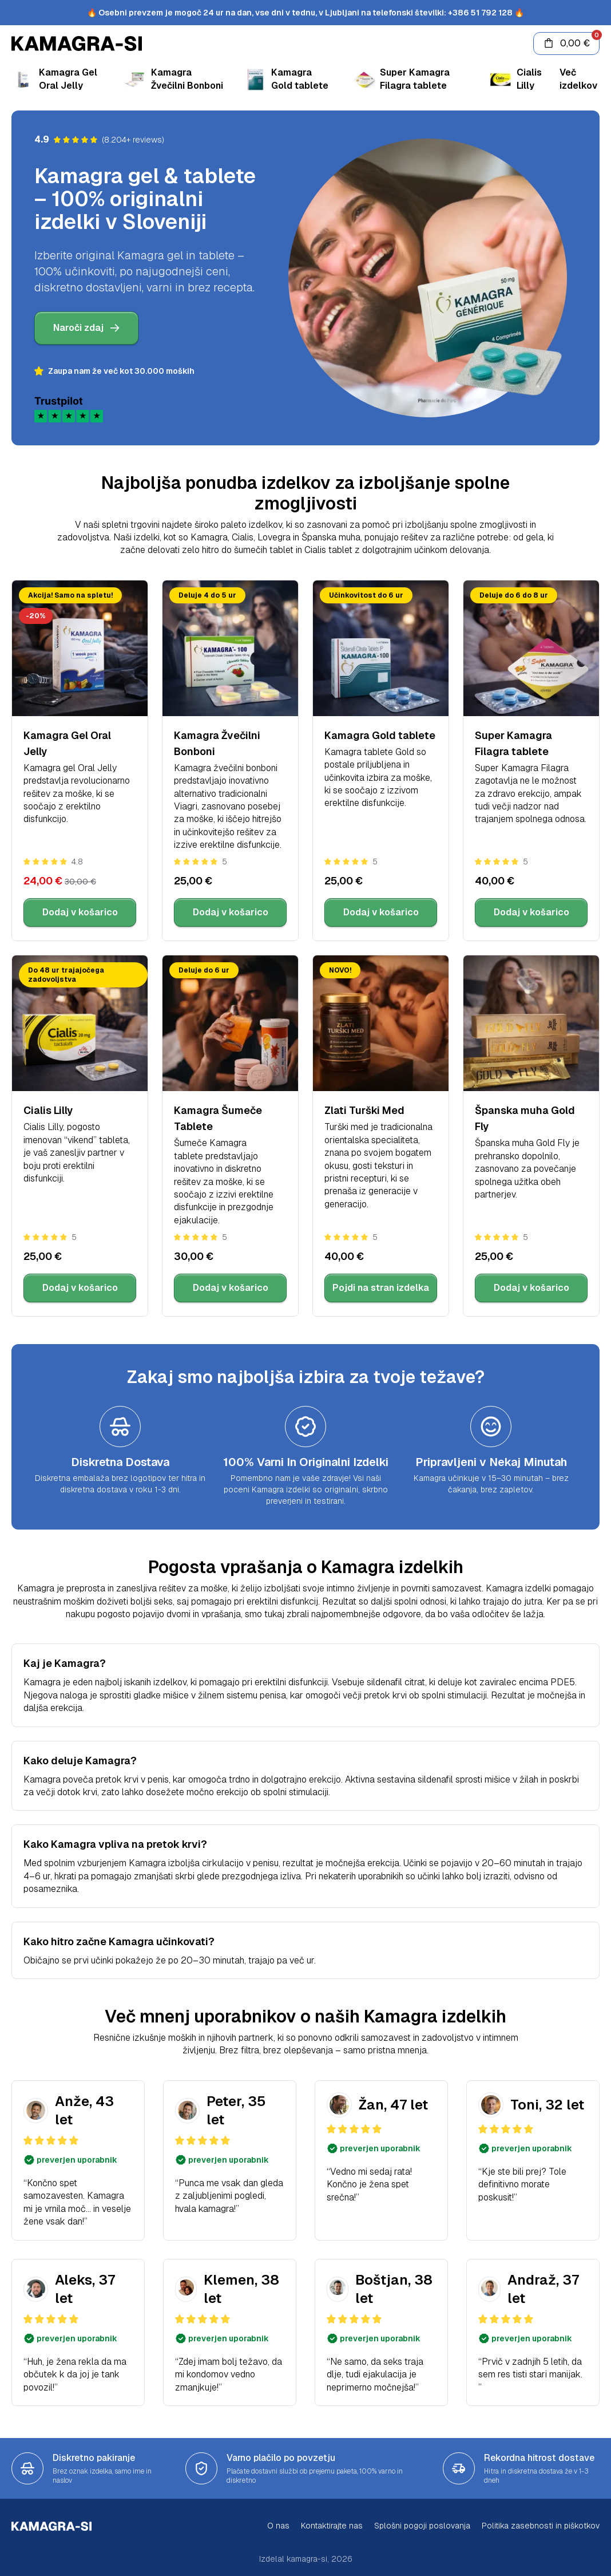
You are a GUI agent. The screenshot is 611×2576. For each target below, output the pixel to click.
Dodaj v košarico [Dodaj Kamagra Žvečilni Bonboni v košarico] (230, 912)
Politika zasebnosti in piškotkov (541, 2525)
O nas (278, 2525)
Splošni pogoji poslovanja (422, 2525)
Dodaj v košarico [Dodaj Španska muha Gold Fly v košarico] (531, 1288)
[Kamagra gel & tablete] (266, 43)
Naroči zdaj (86, 328)
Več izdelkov (578, 78)
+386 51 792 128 (480, 12)
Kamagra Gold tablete (379, 735)
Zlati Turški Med (364, 1110)
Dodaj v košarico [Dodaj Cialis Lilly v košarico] (80, 1288)
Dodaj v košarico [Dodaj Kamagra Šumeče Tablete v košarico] (230, 1288)
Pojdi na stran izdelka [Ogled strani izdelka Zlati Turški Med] (380, 1288)
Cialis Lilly (48, 1110)
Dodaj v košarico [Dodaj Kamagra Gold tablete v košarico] (381, 912)
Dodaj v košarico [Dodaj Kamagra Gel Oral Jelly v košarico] (80, 912)
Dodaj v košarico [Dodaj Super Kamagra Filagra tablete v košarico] (531, 912)
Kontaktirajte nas (332, 2525)
